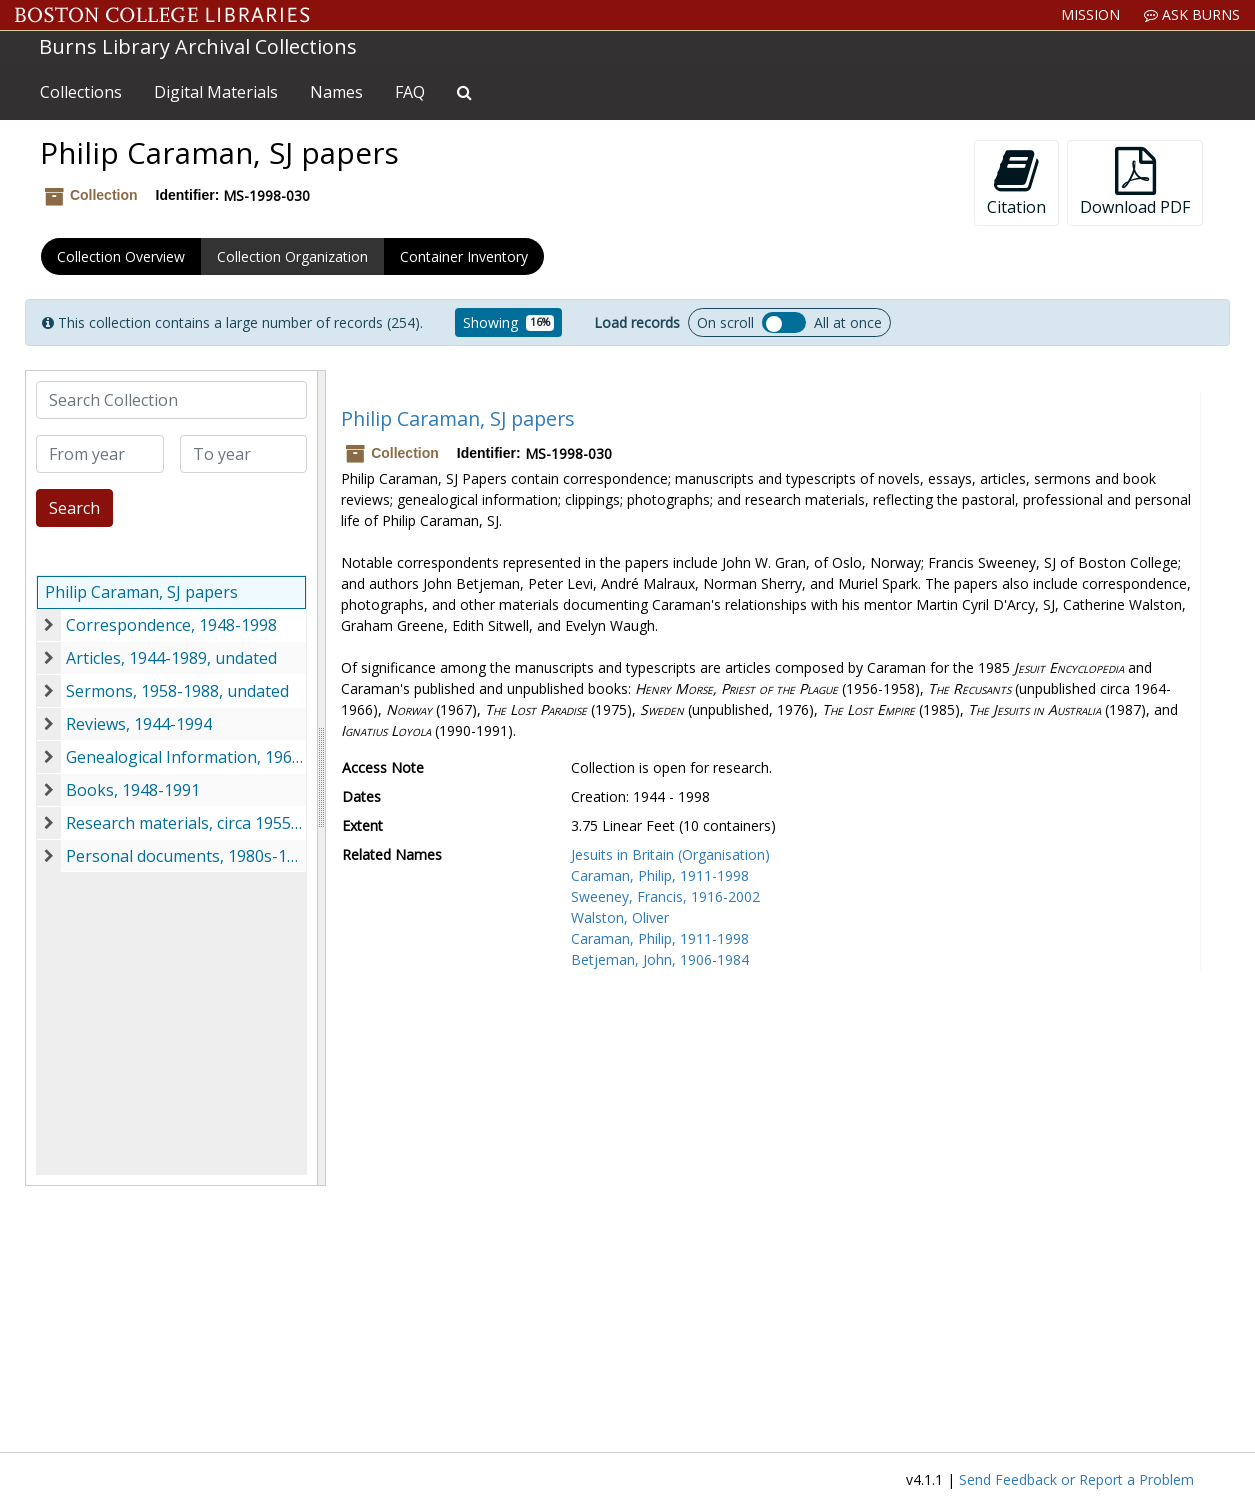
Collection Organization (292, 256)
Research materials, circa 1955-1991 (186, 823)
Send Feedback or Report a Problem (1076, 1479)
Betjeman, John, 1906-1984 (660, 959)
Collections (81, 92)
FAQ (410, 92)
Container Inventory (464, 256)
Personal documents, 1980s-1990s (186, 856)
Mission (1090, 14)
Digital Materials (216, 92)
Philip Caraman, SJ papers (141, 592)
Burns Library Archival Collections (198, 46)
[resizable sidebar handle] (321, 778)
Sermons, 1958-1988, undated (177, 691)
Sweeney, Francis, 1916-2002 (665, 896)
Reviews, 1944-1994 (139, 724)
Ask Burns (1192, 14)
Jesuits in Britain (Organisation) (670, 854)
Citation (1016, 182)
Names (336, 92)
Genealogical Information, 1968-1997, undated (186, 757)
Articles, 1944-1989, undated (171, 658)
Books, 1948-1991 (133, 790)
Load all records (784, 322)
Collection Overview (121, 256)
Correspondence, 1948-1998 (171, 625)
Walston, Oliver (620, 917)
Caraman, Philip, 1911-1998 (660, 875)
